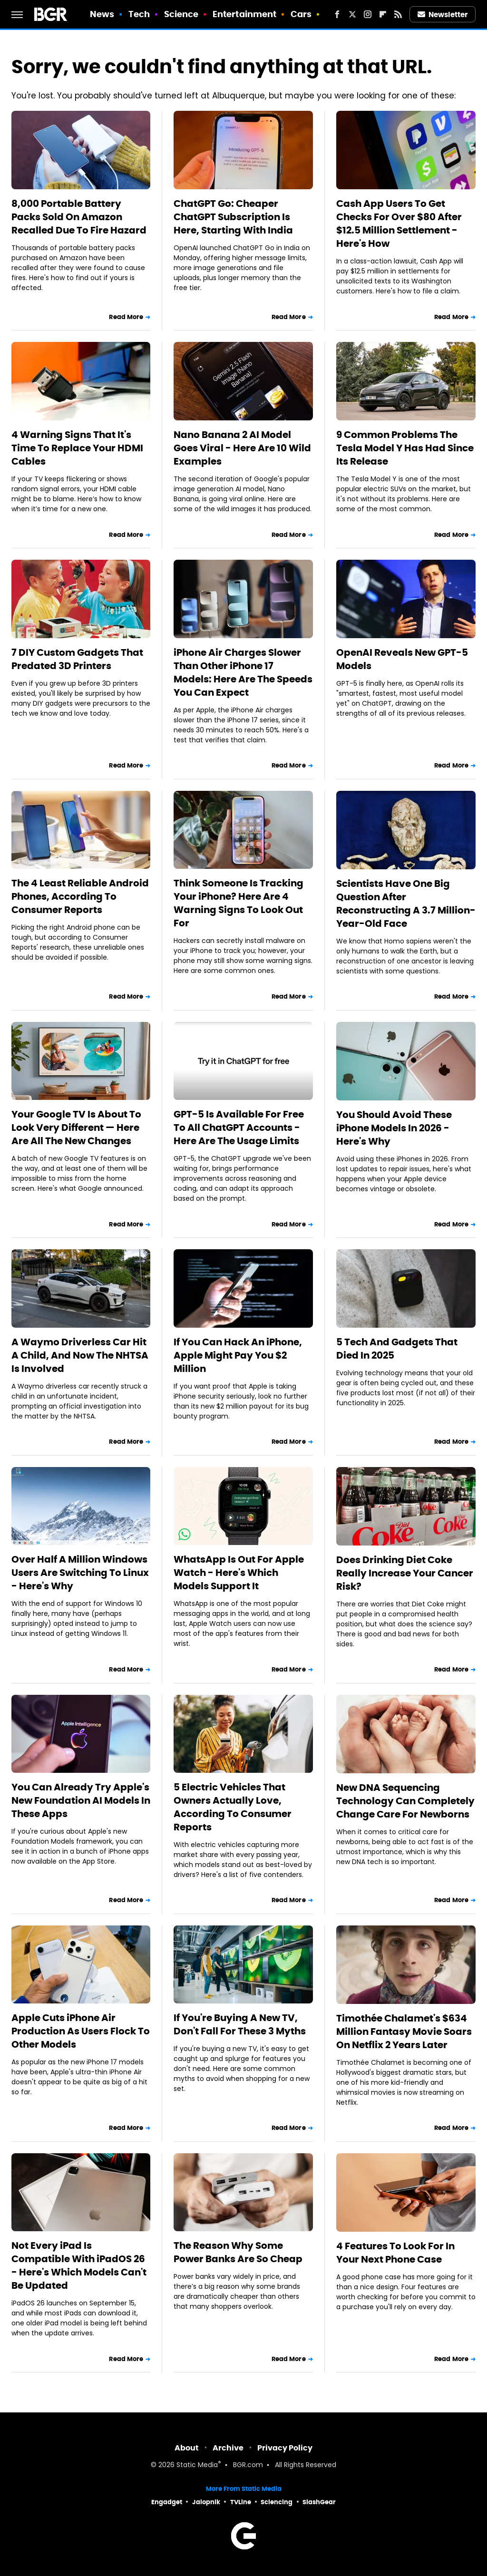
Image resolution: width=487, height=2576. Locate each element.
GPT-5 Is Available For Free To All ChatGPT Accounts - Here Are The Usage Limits (239, 1127)
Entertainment (244, 14)
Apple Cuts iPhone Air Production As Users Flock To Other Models (80, 2031)
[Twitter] (352, 14)
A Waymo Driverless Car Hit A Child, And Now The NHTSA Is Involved (79, 1355)
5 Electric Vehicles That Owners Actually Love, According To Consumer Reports (233, 1807)
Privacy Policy (284, 2448)
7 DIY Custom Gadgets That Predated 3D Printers (77, 659)
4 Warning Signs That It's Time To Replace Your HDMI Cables (77, 447)
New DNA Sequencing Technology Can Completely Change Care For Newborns (405, 1800)
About (187, 2448)
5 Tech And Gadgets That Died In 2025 (397, 1348)
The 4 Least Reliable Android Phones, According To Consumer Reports (80, 896)
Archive (228, 2448)
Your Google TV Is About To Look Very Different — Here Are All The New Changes (76, 1127)
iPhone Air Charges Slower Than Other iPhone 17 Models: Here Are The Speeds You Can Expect (243, 672)
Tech (139, 14)
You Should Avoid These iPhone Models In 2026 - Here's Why (394, 1127)
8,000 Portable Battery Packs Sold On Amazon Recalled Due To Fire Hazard (78, 216)
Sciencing (276, 2502)
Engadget (166, 2502)
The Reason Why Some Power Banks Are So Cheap (238, 2252)
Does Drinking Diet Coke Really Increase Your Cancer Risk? (404, 1573)
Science (181, 14)
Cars (301, 14)
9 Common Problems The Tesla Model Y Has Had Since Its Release (405, 447)
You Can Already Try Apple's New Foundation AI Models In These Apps (80, 1800)
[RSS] (398, 14)
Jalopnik (206, 2502)
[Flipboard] (383, 14)
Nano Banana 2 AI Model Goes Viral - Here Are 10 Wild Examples (242, 447)
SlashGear (319, 2502)
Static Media (197, 2465)
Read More (126, 317)
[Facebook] (337, 14)
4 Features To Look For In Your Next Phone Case (395, 2252)
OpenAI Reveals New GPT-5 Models (402, 659)
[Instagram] (367, 14)
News (102, 14)
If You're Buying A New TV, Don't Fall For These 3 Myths (240, 2024)
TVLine (240, 2502)
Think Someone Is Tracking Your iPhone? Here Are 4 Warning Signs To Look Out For (238, 903)
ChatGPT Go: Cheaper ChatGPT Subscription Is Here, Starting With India (233, 216)
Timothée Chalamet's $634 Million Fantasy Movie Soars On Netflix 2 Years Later (404, 2031)
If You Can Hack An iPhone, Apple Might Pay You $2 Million (238, 1355)
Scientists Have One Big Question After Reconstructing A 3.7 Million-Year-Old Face (406, 903)
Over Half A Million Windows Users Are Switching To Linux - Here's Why (80, 1572)
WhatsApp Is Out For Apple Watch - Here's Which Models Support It (239, 1572)
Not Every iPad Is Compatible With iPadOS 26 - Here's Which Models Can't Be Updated (78, 2265)
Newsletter (443, 14)
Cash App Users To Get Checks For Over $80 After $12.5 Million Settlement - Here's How (399, 223)
